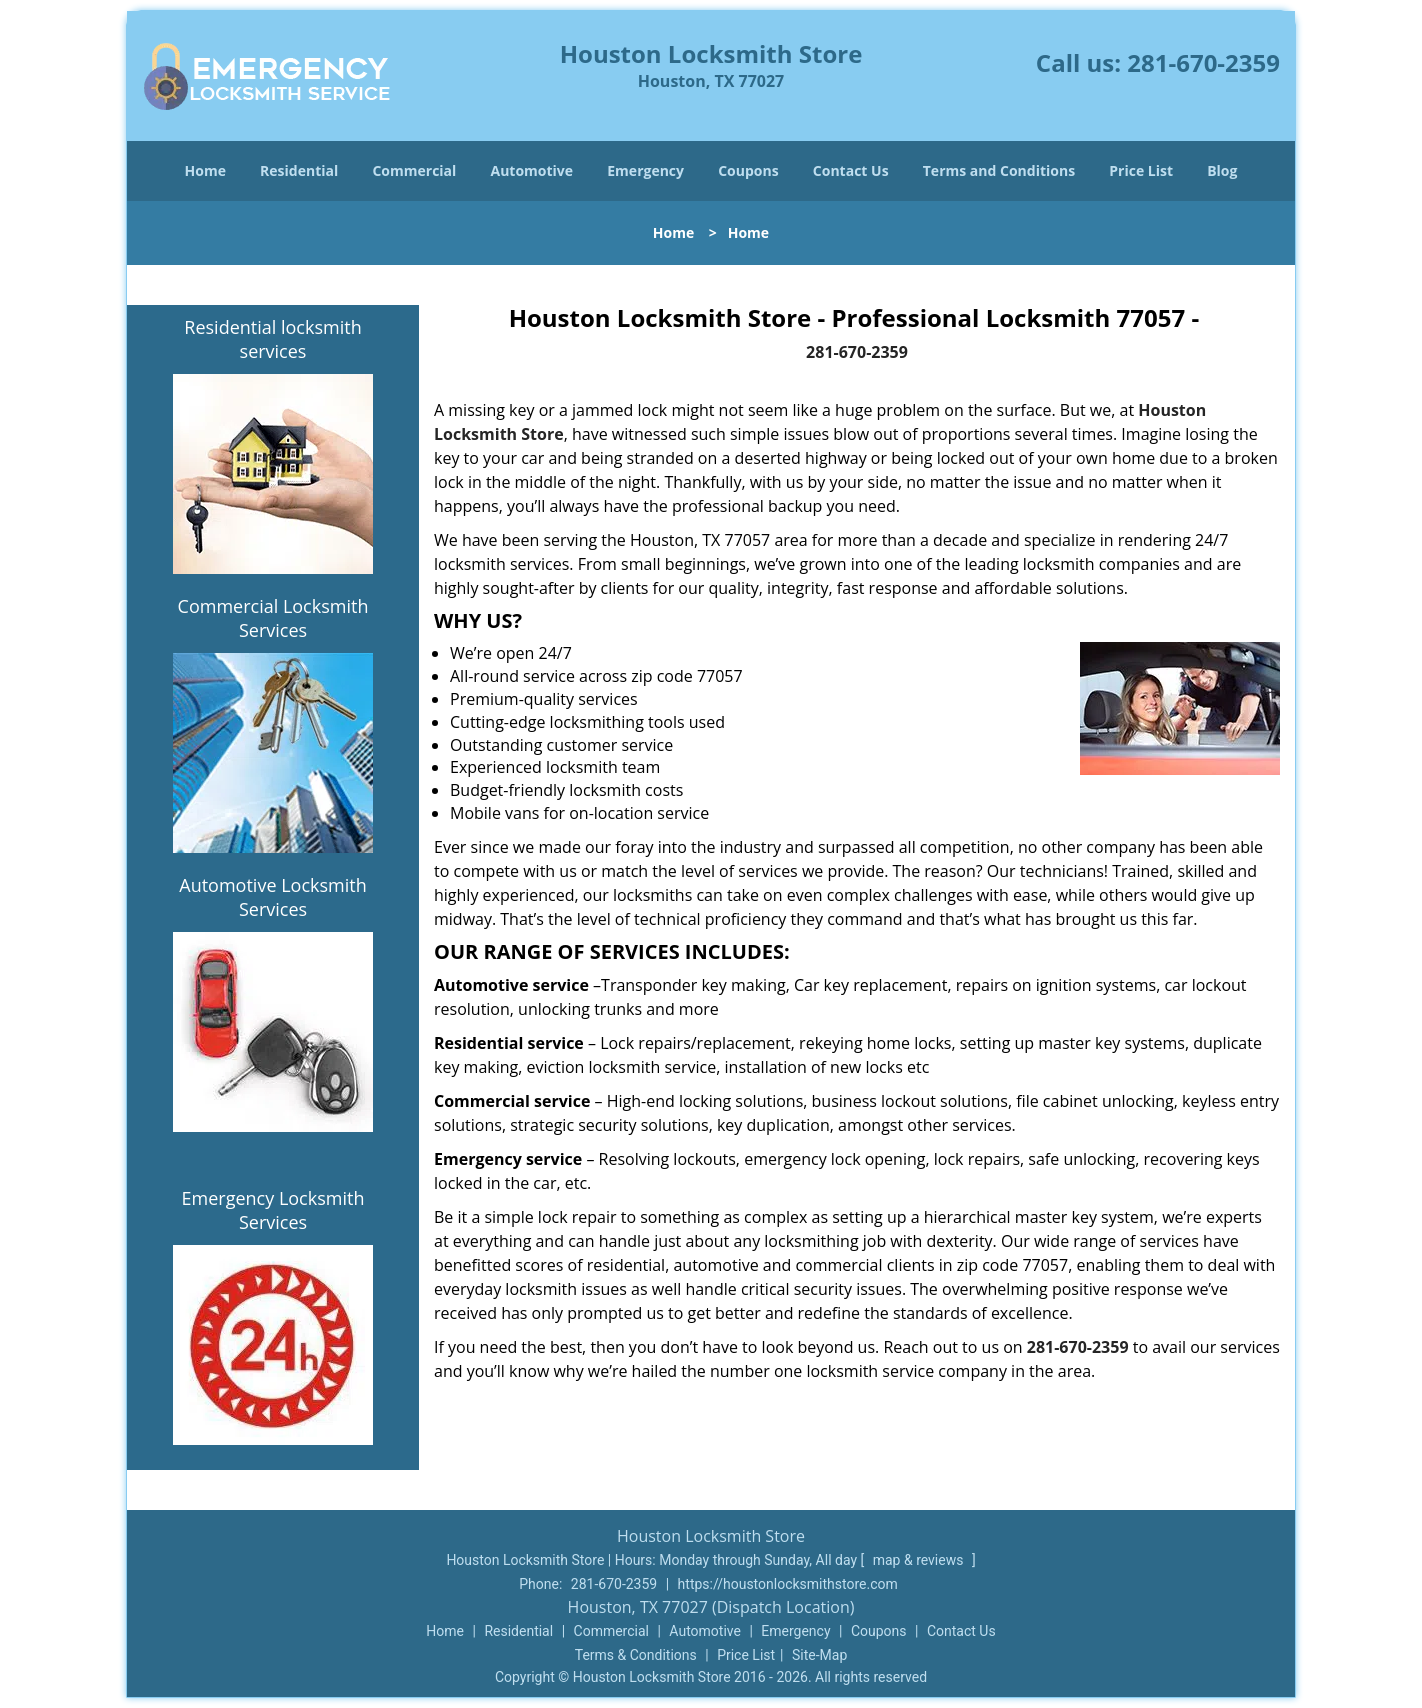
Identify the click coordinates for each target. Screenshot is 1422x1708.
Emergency (645, 170)
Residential (299, 170)
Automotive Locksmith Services (272, 897)
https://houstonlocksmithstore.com (788, 1584)
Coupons (748, 170)
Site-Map (819, 1655)
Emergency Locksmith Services (273, 1210)
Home (205, 170)
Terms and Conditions (999, 170)
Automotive (532, 170)
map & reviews (920, 1560)
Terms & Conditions (636, 1655)
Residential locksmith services (272, 339)
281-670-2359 (1203, 62)
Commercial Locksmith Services (273, 618)
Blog (1222, 170)
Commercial (414, 170)
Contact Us (851, 170)
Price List (1141, 170)
